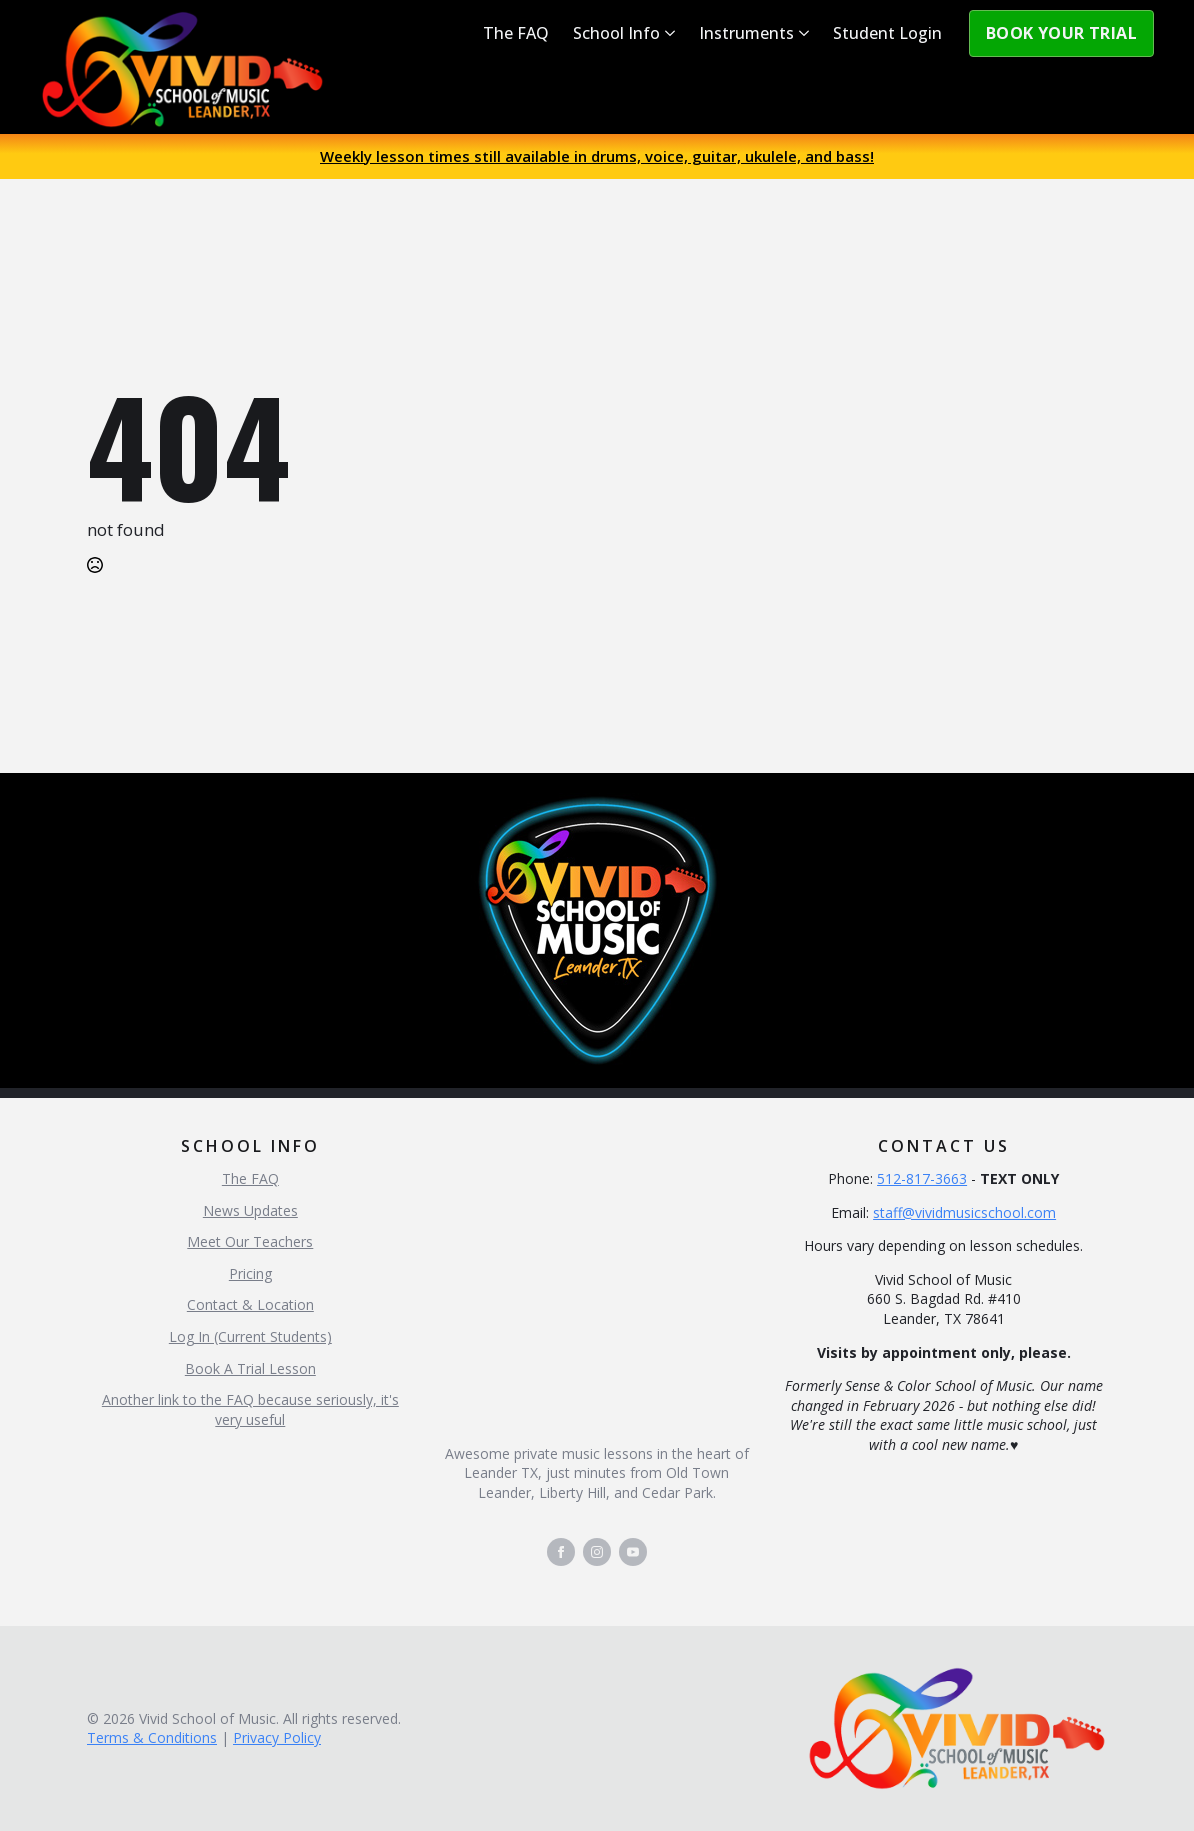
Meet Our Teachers (250, 1241)
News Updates (250, 1210)
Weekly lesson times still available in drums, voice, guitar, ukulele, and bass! (597, 156)
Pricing (250, 1273)
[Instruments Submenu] (807, 33)
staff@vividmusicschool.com (964, 1212)
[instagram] (597, 1552)
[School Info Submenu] (673, 33)
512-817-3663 (922, 1178)
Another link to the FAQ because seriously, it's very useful (250, 1409)
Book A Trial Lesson (250, 1368)
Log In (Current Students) (250, 1336)
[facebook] (561, 1552)
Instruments (746, 33)
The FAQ (516, 33)
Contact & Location (250, 1304)
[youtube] (633, 1552)
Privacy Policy (277, 1737)
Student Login (887, 33)
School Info (616, 33)
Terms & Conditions (152, 1737)
